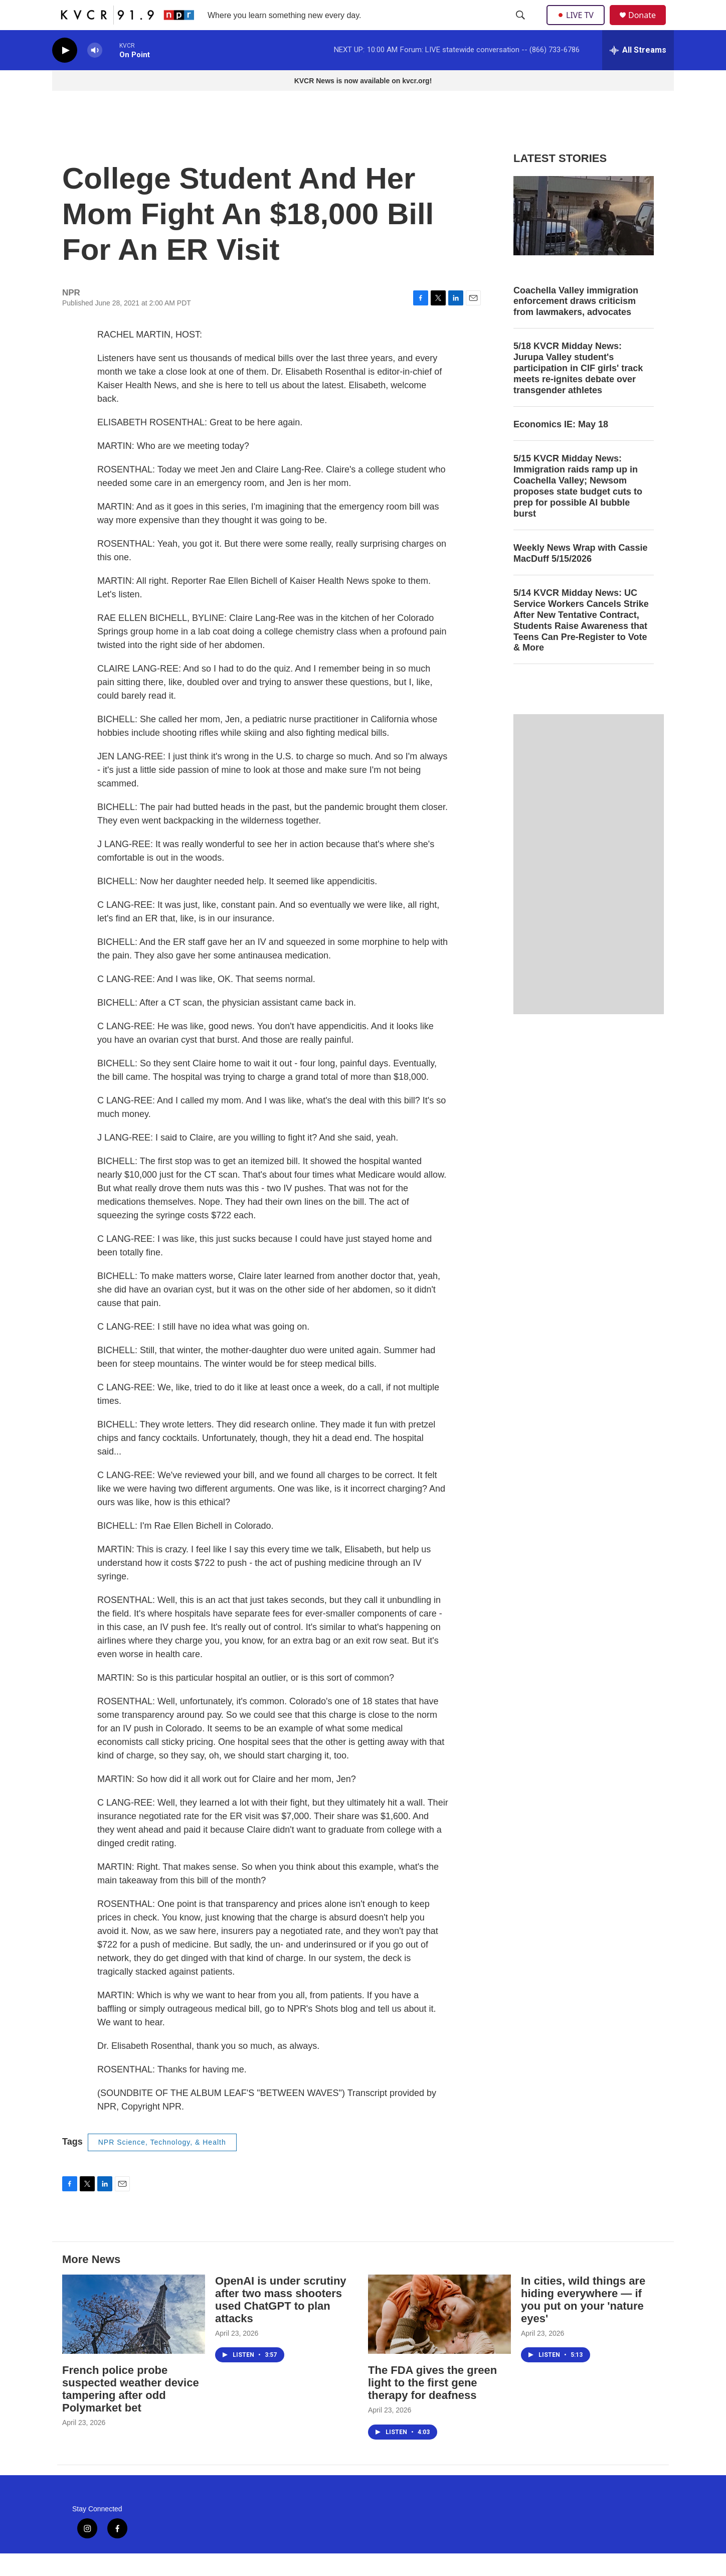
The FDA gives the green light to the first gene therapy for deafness (432, 2405)
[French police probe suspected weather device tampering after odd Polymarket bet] (133, 2337)
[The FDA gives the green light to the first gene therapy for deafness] (439, 2337)
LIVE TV (578, 26)
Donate (648, 26)
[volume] (94, 73)
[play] (65, 73)
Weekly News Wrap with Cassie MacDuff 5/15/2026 (580, 575)
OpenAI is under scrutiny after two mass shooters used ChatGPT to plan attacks (280, 2322)
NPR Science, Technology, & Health (162, 2165)
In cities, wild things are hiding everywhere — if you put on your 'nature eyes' (583, 2322)
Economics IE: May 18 (560, 447)
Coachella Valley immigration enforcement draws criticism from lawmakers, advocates (575, 324)
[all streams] (638, 73)
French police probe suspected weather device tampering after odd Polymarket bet (130, 2411)
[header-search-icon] (521, 26)
